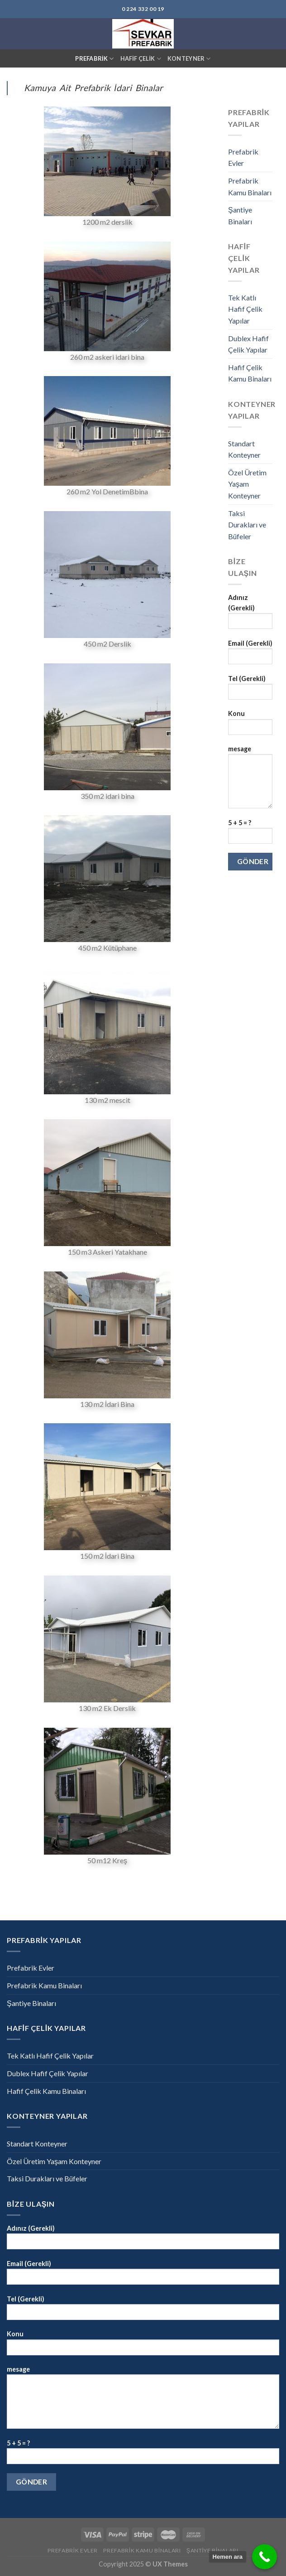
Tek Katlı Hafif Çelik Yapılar (245, 309)
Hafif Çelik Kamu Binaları (250, 373)
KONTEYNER (189, 58)
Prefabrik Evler (243, 157)
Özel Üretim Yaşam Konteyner (247, 484)
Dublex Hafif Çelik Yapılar (248, 344)
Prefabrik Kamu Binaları (250, 186)
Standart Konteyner (244, 449)
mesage (250, 780)
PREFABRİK (94, 58)
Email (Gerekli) (250, 655)
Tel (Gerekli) (250, 690)
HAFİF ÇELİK (140, 58)
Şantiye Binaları (240, 215)
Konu (250, 725)
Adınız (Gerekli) (250, 614)
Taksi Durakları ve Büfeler (247, 525)
